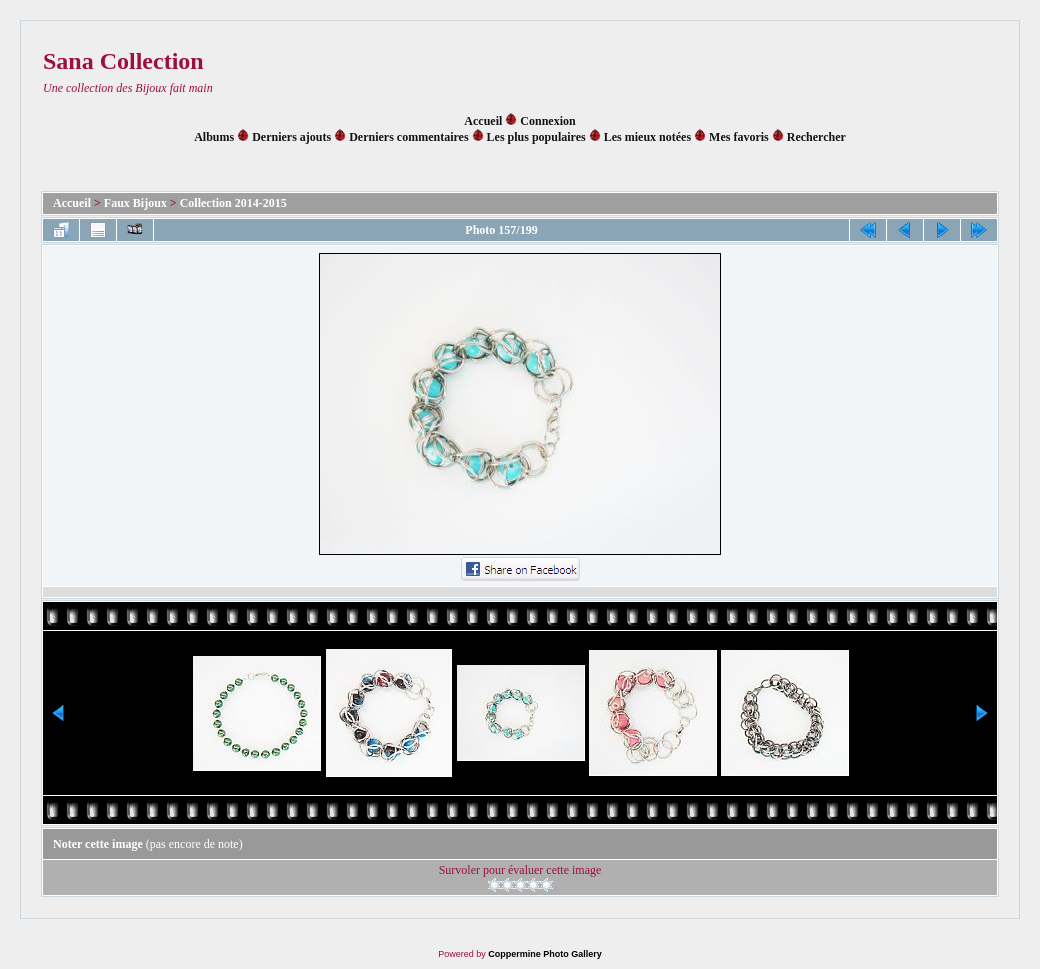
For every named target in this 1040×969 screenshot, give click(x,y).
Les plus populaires (536, 137)
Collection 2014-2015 (233, 203)
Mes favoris (739, 137)
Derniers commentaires (408, 137)
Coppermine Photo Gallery (545, 954)
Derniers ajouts (291, 137)
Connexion (547, 121)
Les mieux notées (647, 137)
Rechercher (816, 137)
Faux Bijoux (135, 203)
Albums (214, 137)
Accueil (483, 121)
